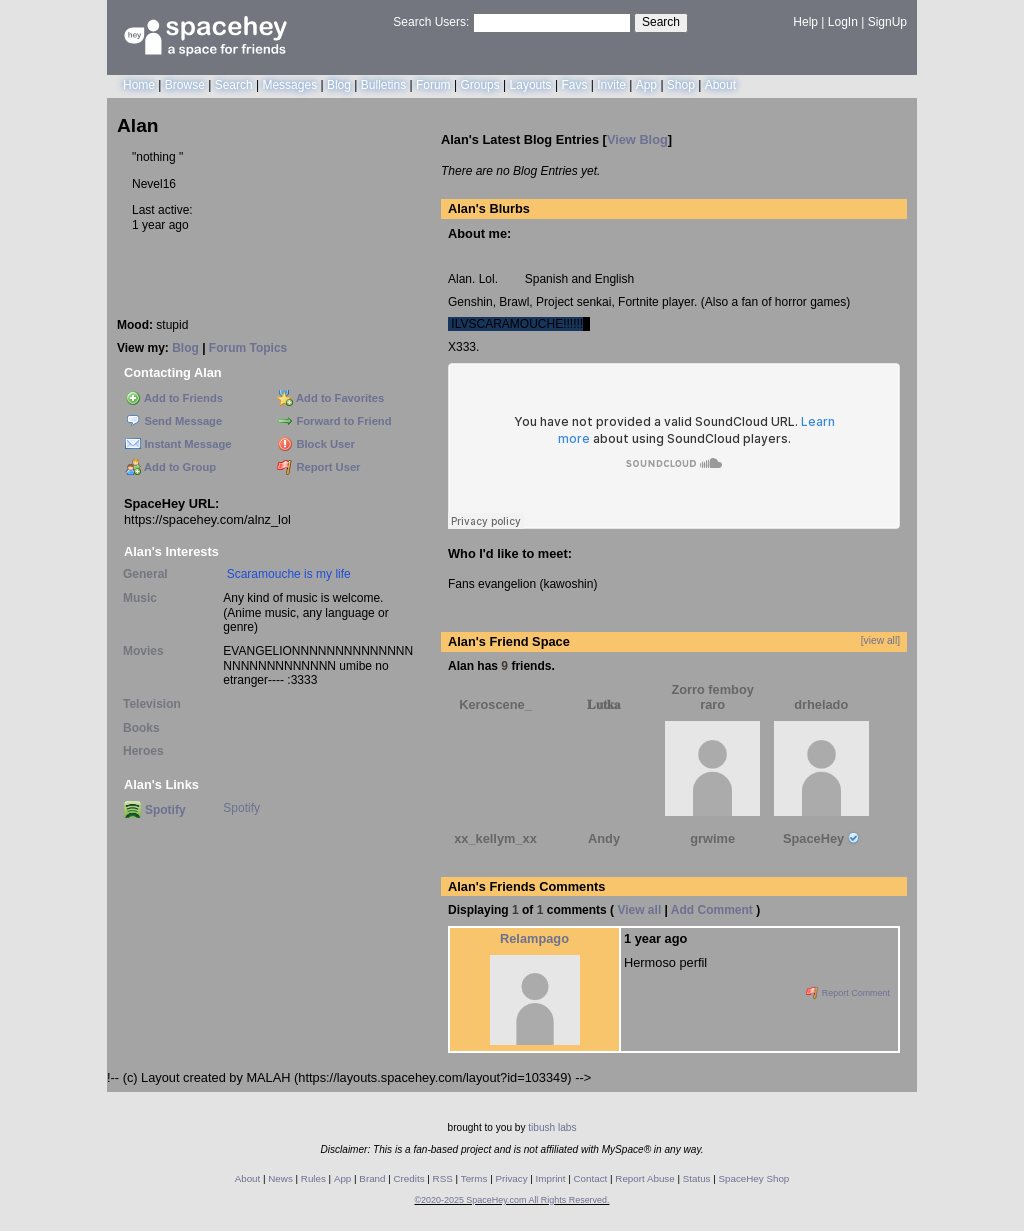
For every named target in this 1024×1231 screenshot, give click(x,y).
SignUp (887, 22)
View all (639, 910)
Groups (479, 85)
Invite (611, 85)
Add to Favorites (330, 398)
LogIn (843, 22)
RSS (443, 1178)
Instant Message (178, 444)
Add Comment (712, 910)
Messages (289, 85)
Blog (339, 85)
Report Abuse (644, 1178)
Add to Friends (174, 398)
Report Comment (848, 993)
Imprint (551, 1178)
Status (697, 1178)
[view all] (880, 640)
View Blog (637, 139)
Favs (574, 85)
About (720, 85)
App (646, 85)
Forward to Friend (334, 421)
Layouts (531, 85)
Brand (372, 1178)
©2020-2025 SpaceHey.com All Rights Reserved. (511, 1200)
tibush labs (552, 1127)
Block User (316, 444)
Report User (318, 467)
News (280, 1178)
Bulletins (383, 85)
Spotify (154, 810)
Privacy (511, 1178)
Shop (681, 85)
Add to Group (170, 467)
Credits (409, 1178)
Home (139, 85)
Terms (474, 1178)
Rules (313, 1178)
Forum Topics (248, 348)
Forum (433, 85)
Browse (185, 85)
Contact (591, 1178)
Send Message (173, 421)
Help (805, 22)
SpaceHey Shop (754, 1178)
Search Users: (431, 22)
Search (661, 22)
